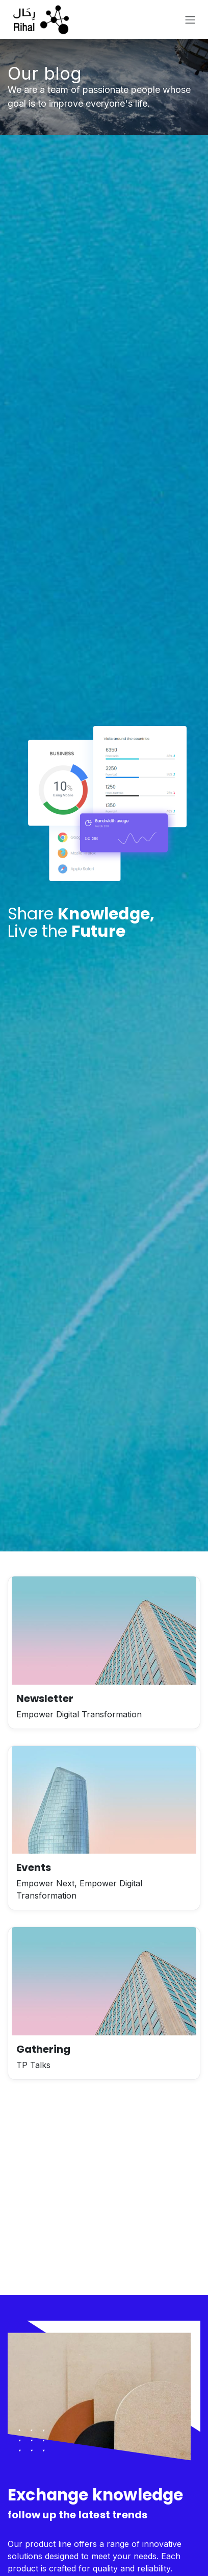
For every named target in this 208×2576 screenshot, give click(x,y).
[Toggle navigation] (190, 19)
